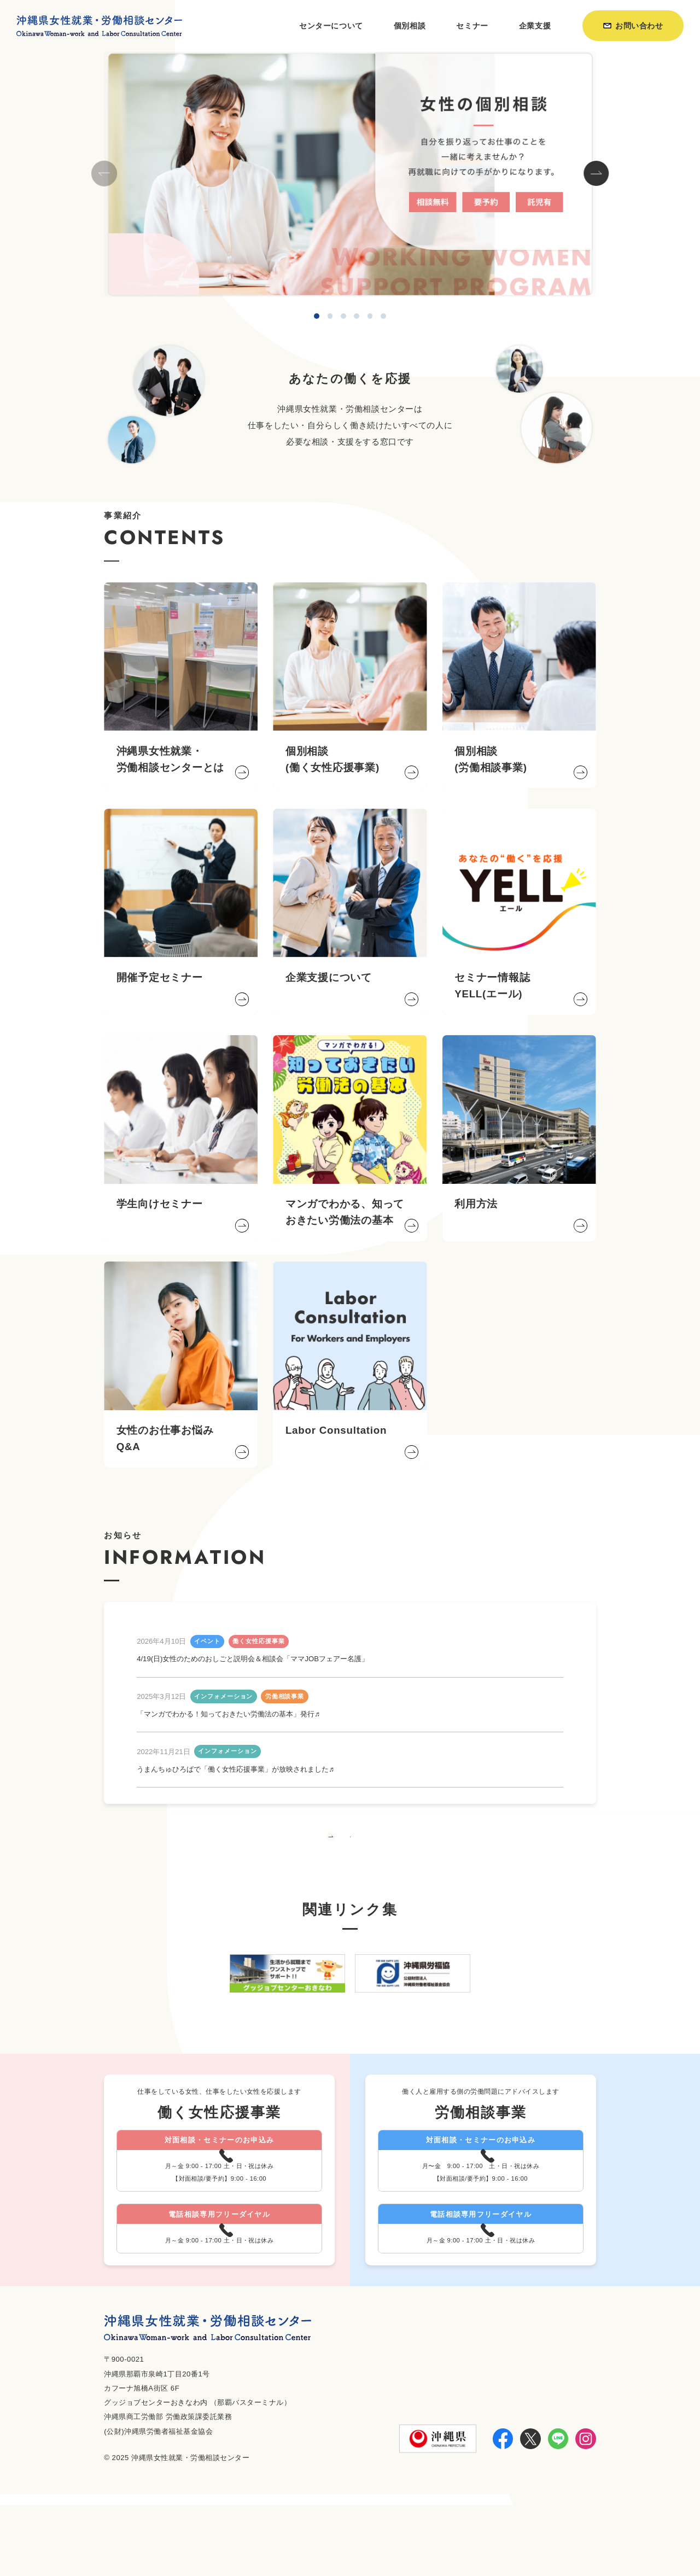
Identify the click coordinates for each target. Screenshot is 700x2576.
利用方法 (452, 2540)
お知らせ (498, 2540)
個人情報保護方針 (562, 2540)
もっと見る (350, 1857)
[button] (596, 173)
